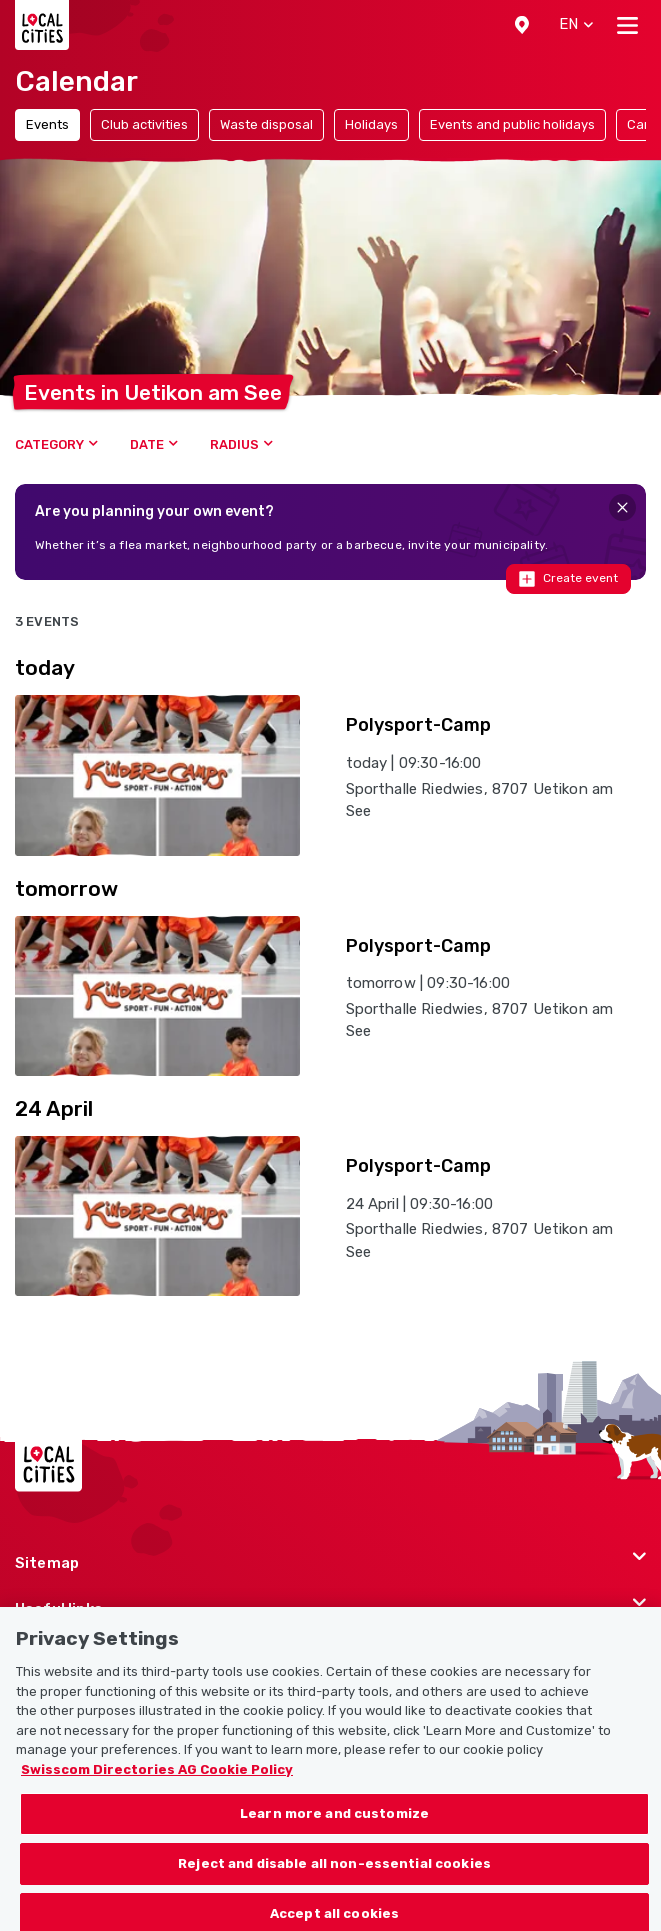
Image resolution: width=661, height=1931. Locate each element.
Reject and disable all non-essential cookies (334, 1874)
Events (47, 124)
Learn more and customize (334, 1824)
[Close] (622, 507)
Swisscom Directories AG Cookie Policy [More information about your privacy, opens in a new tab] (157, 1780)
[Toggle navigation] (627, 25)
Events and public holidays (512, 124)
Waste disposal (266, 124)
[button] (522, 25)
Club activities (144, 124)
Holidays (371, 124)
